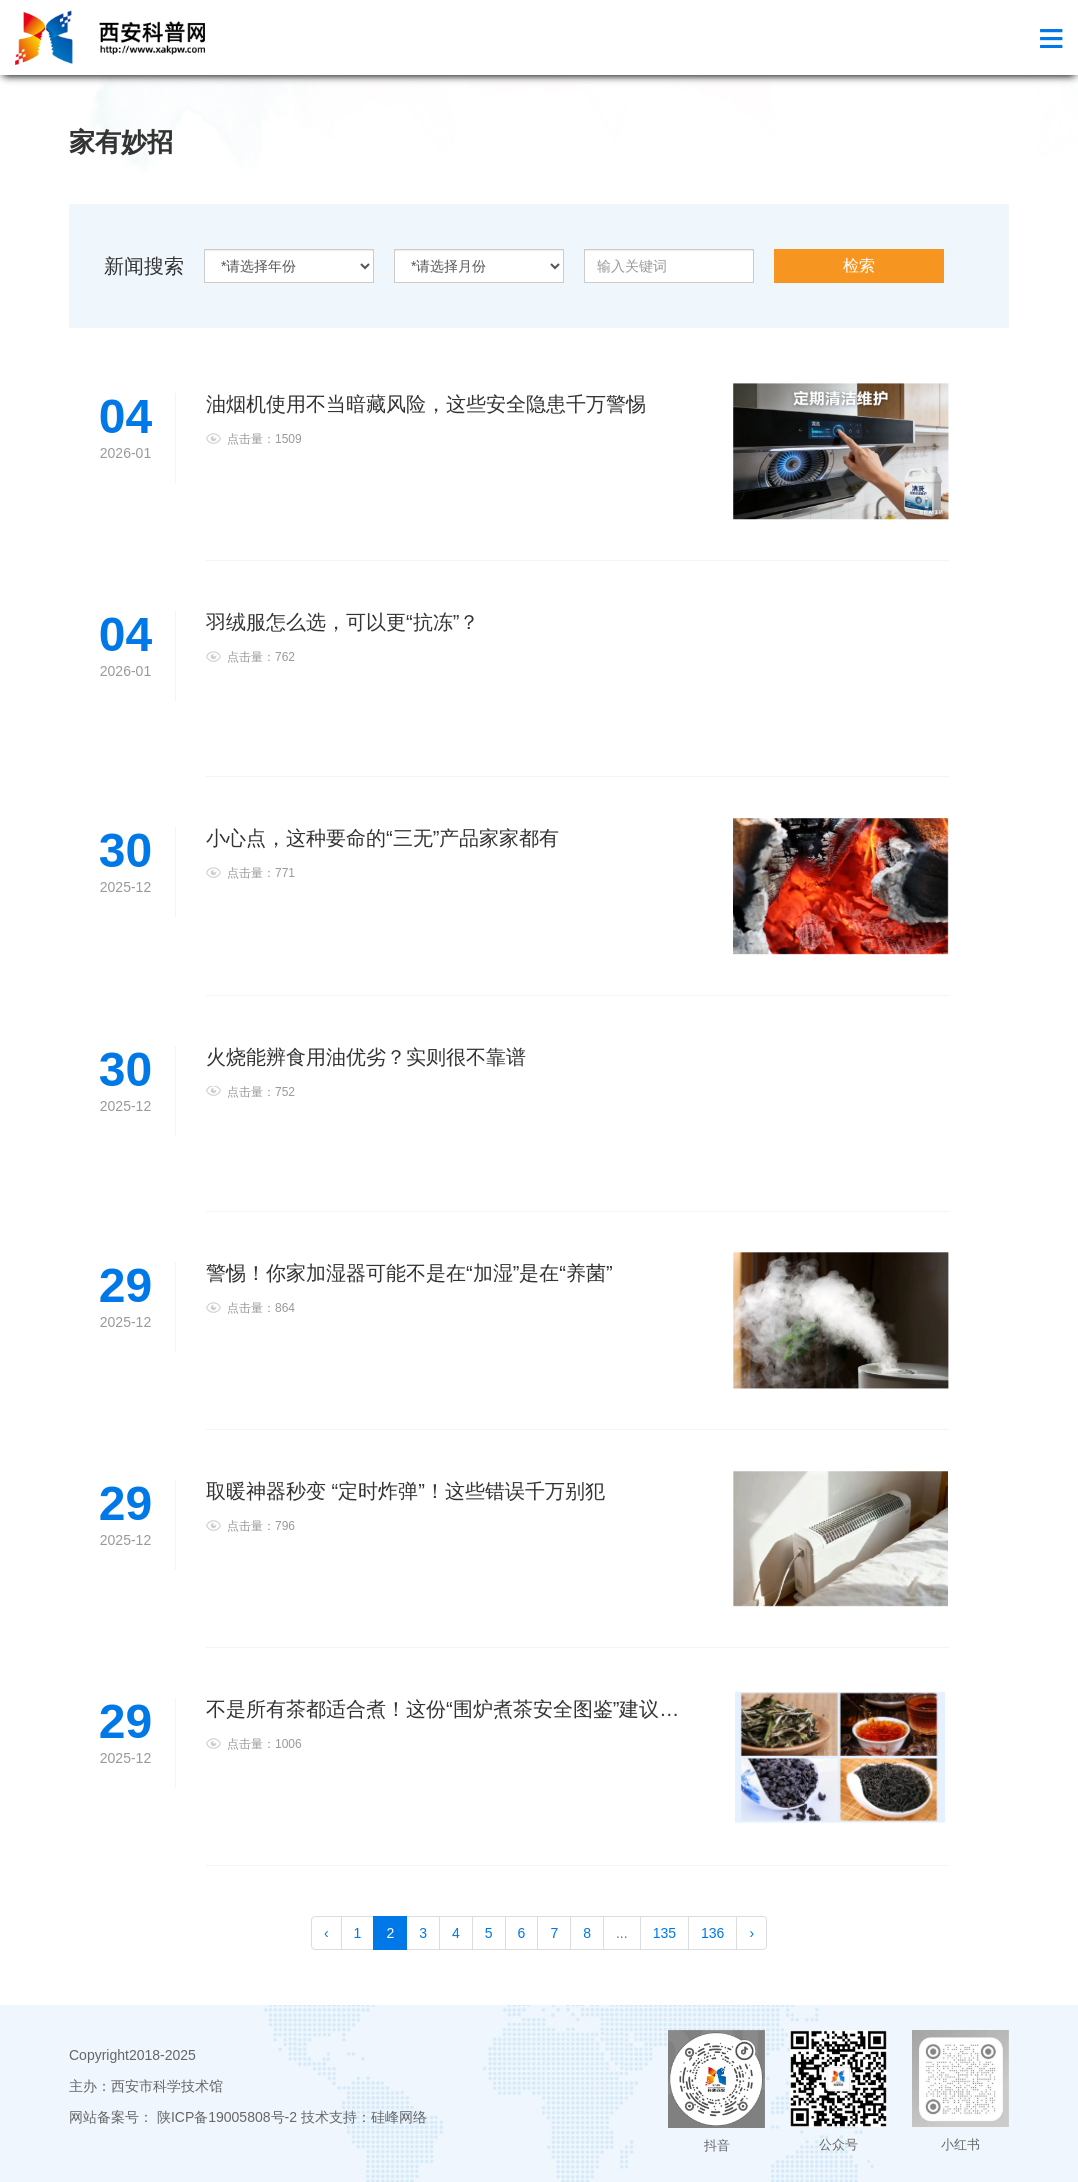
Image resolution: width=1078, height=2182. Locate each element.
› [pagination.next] (751, 1933)
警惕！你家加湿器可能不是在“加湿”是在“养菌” (409, 1273)
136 (712, 1933)
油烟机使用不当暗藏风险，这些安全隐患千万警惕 (426, 404)
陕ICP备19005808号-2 (227, 2117)
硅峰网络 (399, 2117)
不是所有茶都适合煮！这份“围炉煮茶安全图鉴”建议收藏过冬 (472, 1709)
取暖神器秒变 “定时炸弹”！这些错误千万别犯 (405, 1491)
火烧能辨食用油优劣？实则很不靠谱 (366, 1057)
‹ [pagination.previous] (326, 1933)
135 (664, 1933)
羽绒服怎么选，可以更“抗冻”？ (342, 622)
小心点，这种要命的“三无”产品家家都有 (382, 838)
